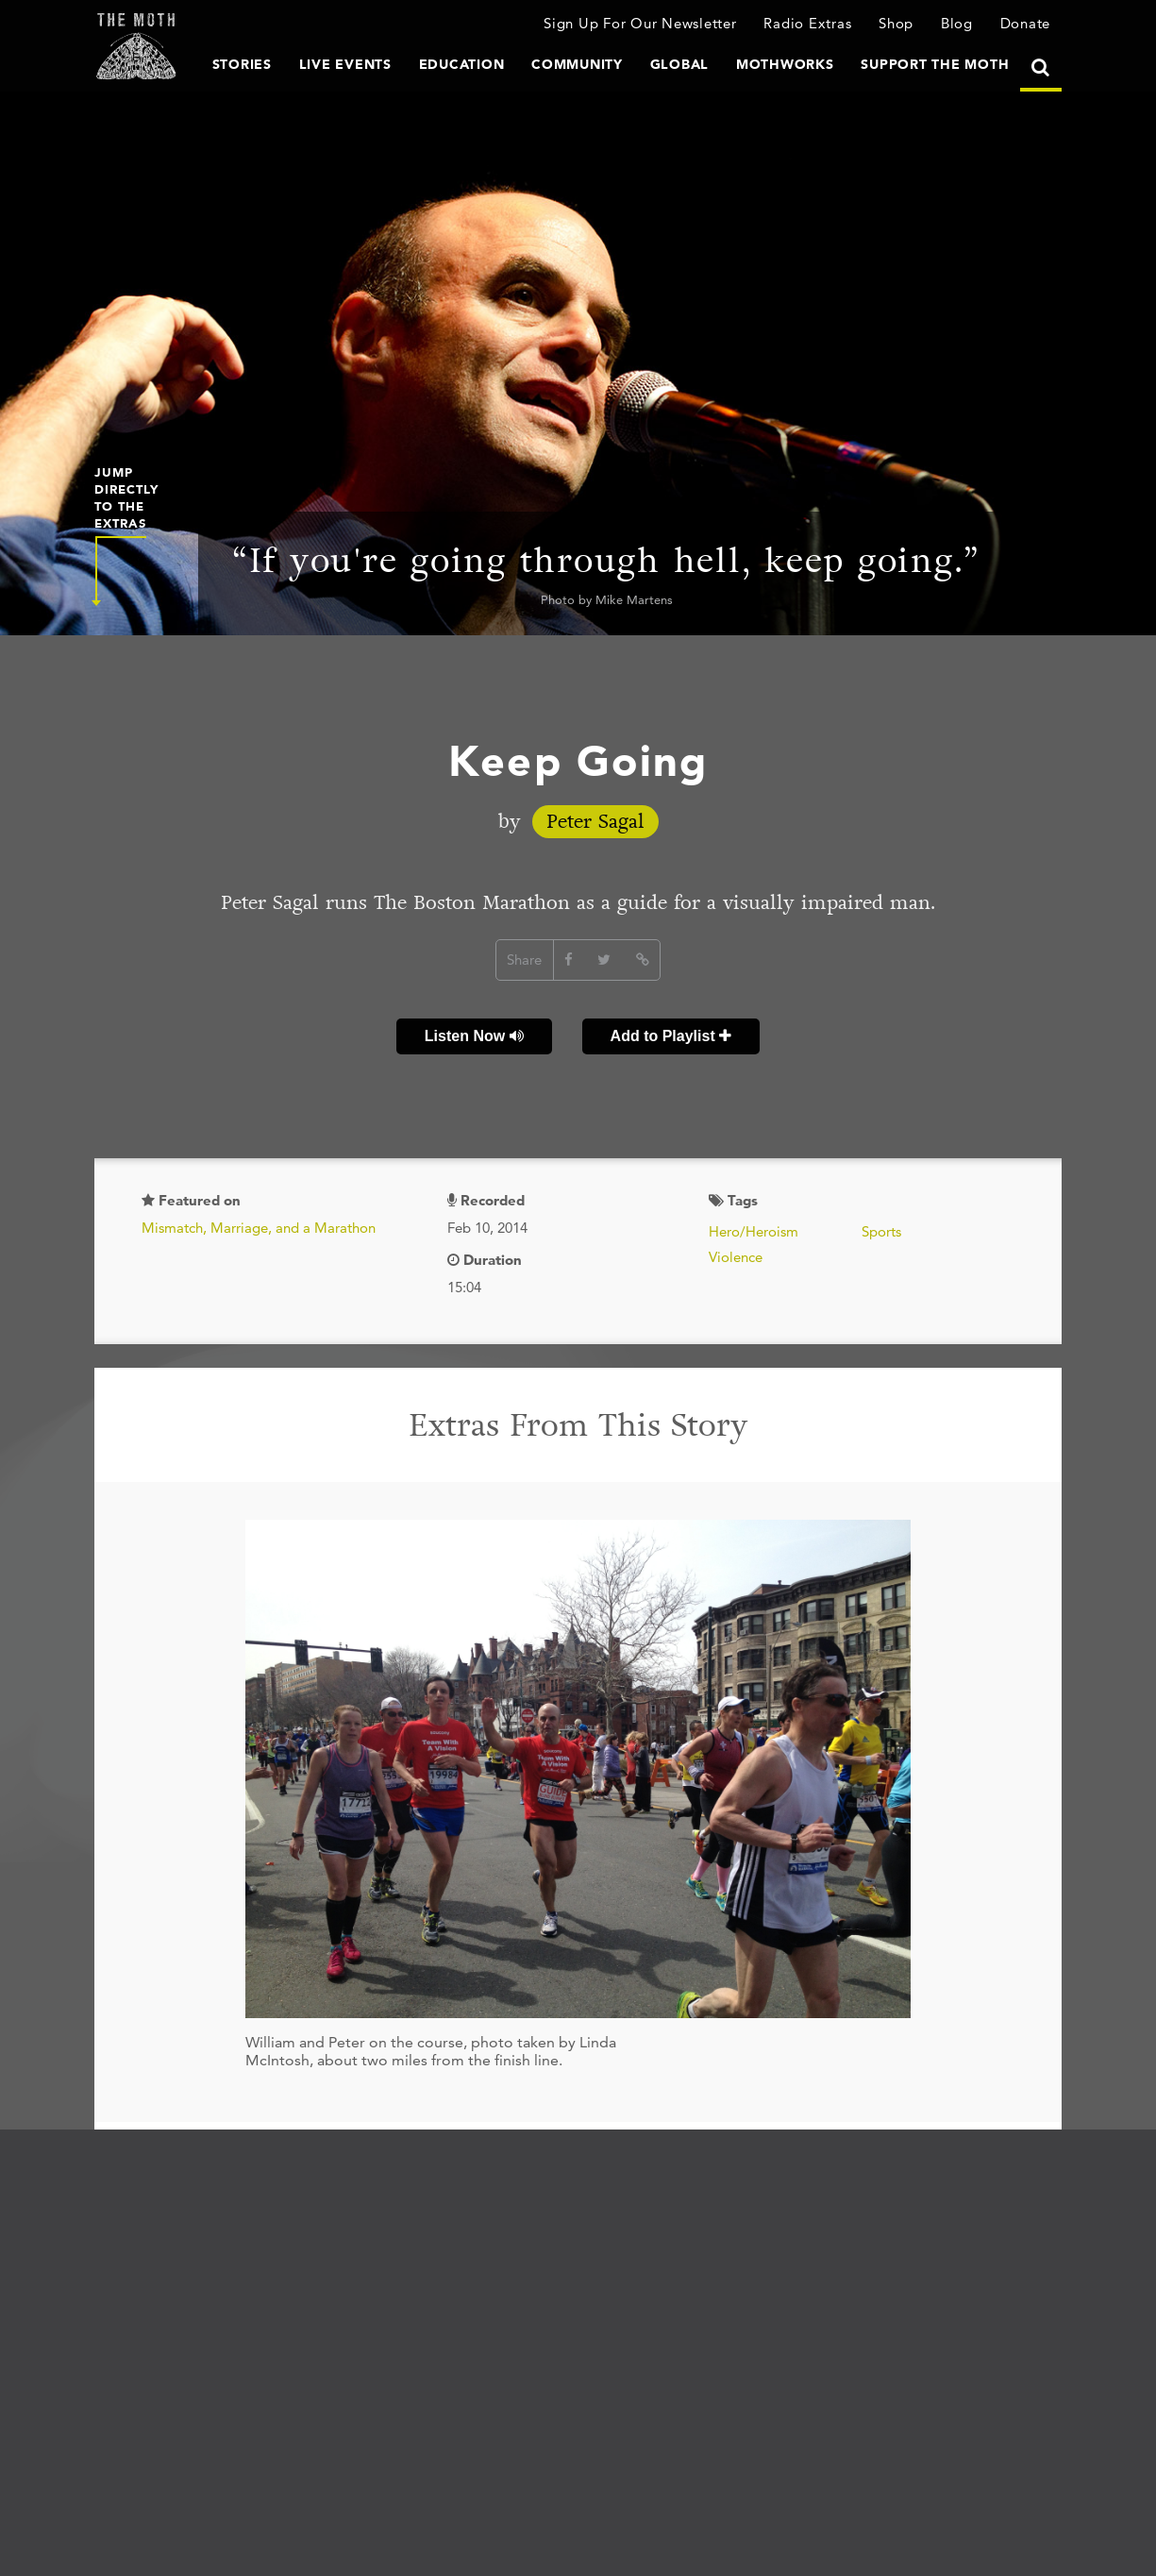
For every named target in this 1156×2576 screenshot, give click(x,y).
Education (462, 64)
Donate (1025, 23)
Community (577, 64)
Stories (242, 64)
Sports (881, 1231)
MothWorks (785, 64)
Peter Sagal (595, 821)
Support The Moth (935, 64)
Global (680, 64)
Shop (896, 23)
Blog (957, 23)
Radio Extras (807, 23)
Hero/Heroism (753, 1231)
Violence (735, 1257)
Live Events (345, 64)
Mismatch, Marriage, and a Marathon (259, 1228)
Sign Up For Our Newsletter (640, 23)
